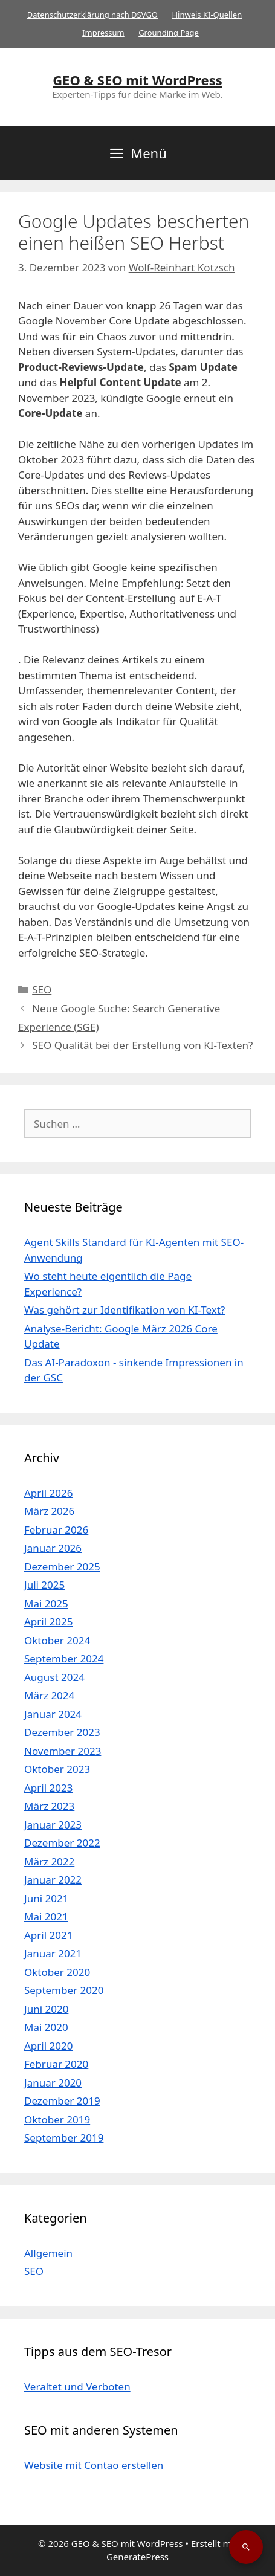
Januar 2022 (53, 1880)
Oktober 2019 (57, 2119)
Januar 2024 (53, 1714)
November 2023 (62, 1751)
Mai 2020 (46, 2027)
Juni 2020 (46, 2009)
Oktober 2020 (57, 1972)
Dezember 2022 (62, 1843)
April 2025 (48, 1622)
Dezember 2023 (62, 1732)
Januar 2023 (53, 1825)
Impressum (103, 32)
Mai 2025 (46, 1603)
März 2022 (49, 1861)
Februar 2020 (56, 2064)
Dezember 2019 (62, 2101)
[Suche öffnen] (246, 2547)
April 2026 (48, 1493)
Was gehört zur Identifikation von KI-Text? (124, 1310)
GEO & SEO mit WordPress (137, 80)
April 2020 (48, 2046)
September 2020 (63, 1990)
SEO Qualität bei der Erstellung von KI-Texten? (142, 1045)
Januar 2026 (53, 1548)
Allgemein (48, 2253)
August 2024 (54, 1677)
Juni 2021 (46, 1898)
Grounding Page (168, 32)
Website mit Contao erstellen (93, 2465)
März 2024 (49, 1695)
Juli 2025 (44, 1585)
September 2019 (63, 2138)
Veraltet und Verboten (77, 2387)
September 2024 (63, 1658)
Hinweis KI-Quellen (207, 14)
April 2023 (48, 1788)
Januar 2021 (53, 1953)
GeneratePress (137, 2557)
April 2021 (48, 1935)
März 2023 (49, 1806)
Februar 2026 (56, 1530)
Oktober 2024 (57, 1640)
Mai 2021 (46, 1916)
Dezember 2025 (62, 1567)
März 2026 (49, 1511)
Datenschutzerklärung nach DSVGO (92, 14)
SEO (41, 989)
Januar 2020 (53, 2083)
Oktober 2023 (57, 1769)
